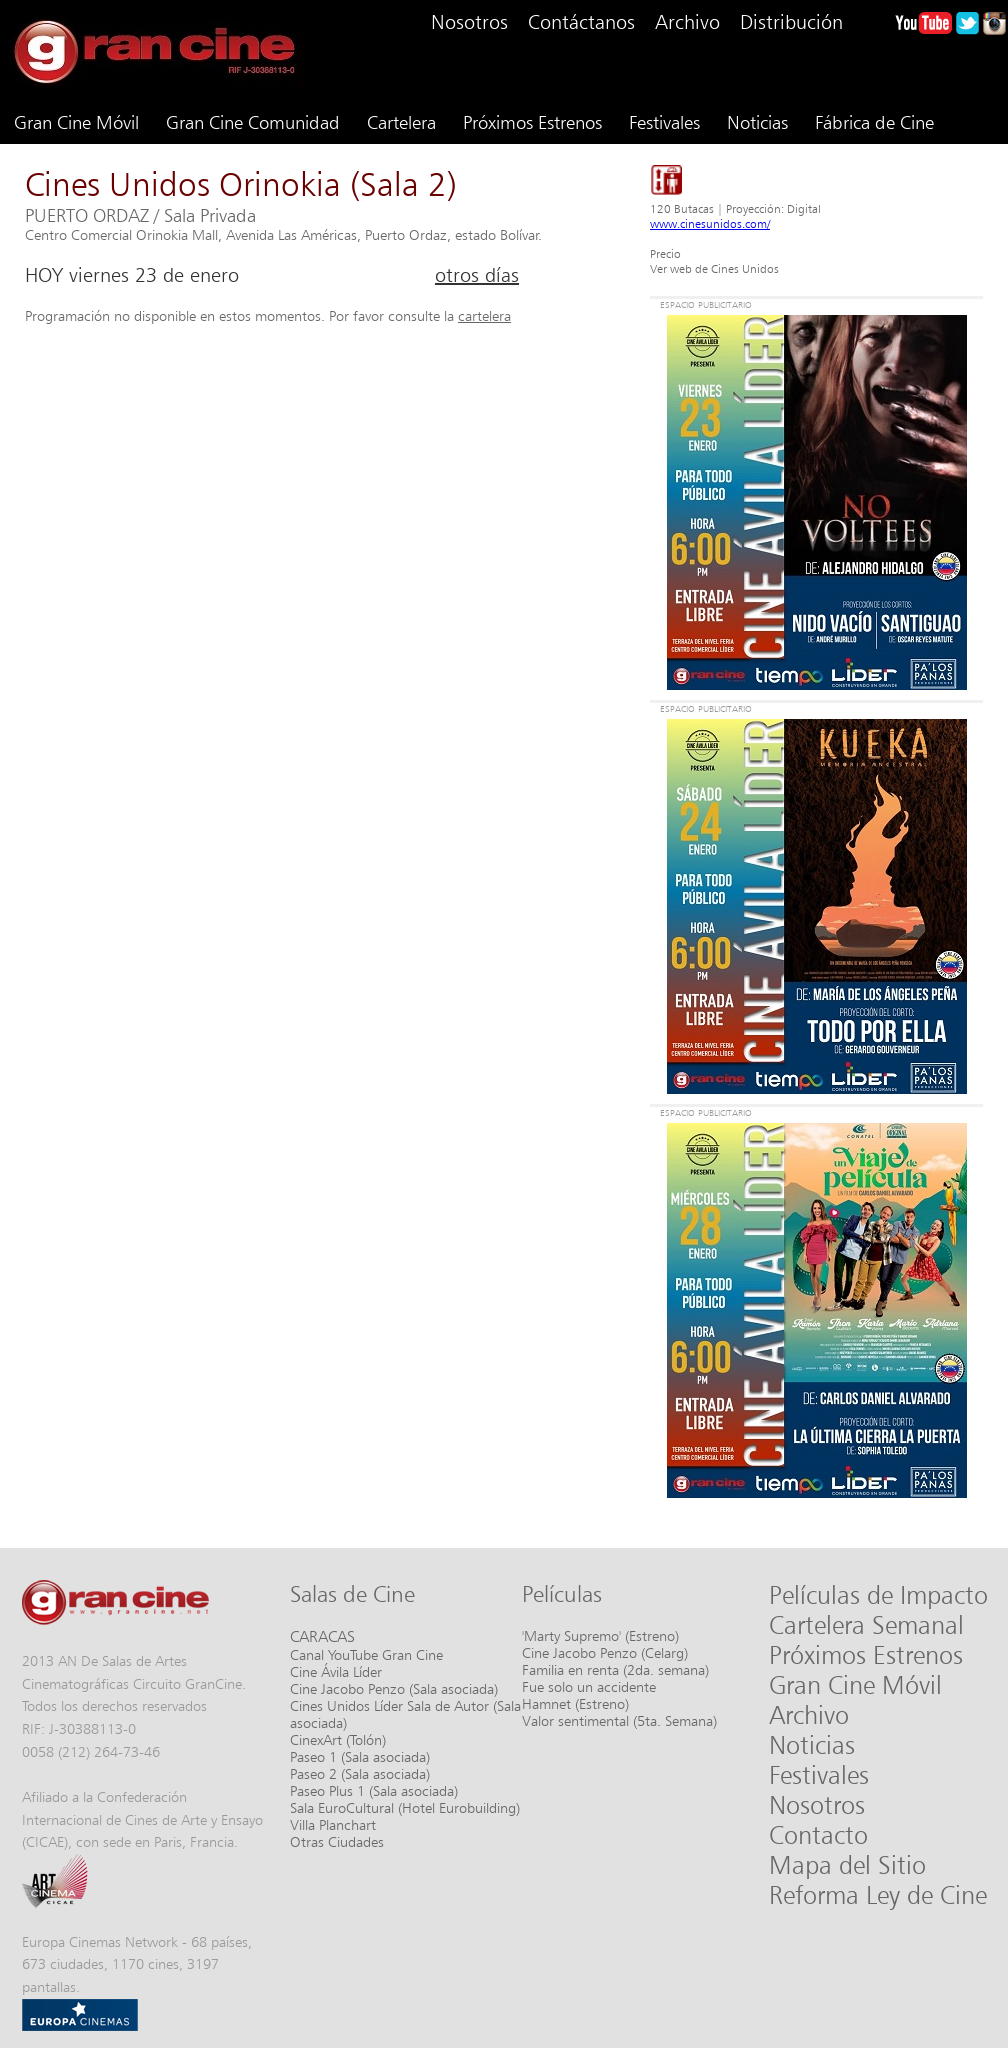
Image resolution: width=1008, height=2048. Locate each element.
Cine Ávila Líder (336, 1671)
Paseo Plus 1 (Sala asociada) (374, 1790)
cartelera (484, 315)
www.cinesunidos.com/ (710, 223)
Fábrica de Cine (874, 122)
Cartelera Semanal (866, 1625)
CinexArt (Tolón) (338, 1739)
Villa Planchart (333, 1824)
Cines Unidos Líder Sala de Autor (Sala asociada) (405, 1714)
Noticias (757, 122)
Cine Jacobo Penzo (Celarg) (605, 1652)
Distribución (791, 22)
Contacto (818, 1835)
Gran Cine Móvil (76, 122)
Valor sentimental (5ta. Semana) (619, 1720)
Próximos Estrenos (532, 122)
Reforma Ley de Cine (878, 1895)
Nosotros (469, 22)
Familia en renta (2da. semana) (615, 1669)
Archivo (687, 22)
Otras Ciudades (337, 1841)
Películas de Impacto (878, 1595)
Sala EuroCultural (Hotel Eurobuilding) (405, 1807)
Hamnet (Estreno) (575, 1703)
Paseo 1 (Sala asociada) (360, 1756)
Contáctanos (581, 22)
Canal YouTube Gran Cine (366, 1654)
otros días (477, 275)
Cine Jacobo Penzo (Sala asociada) (394, 1688)
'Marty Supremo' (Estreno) (600, 1635)
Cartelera (401, 122)
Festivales (664, 122)
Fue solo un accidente (589, 1686)
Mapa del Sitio (847, 1865)
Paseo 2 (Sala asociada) (360, 1773)
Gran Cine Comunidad (253, 122)
